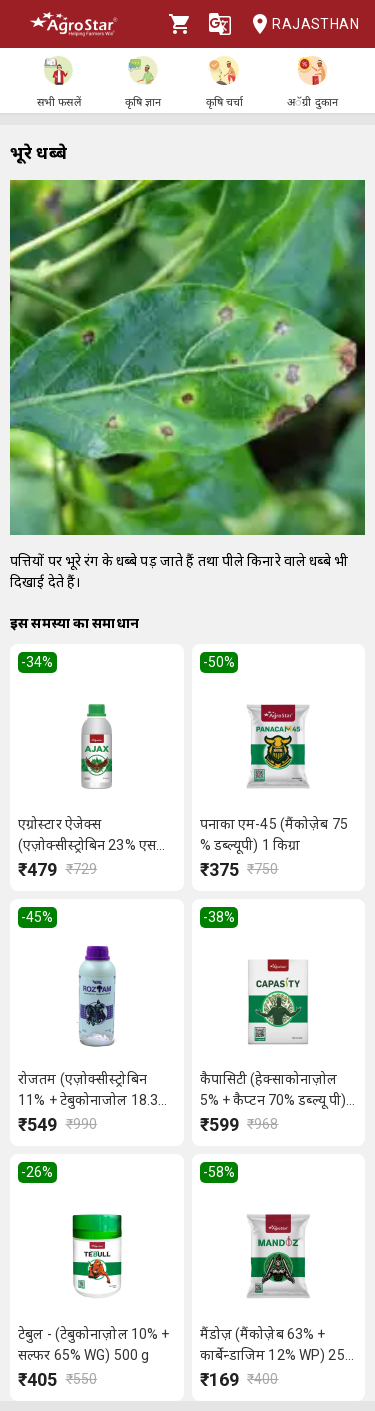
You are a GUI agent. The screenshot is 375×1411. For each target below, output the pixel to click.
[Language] (220, 24)
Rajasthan (299, 24)
